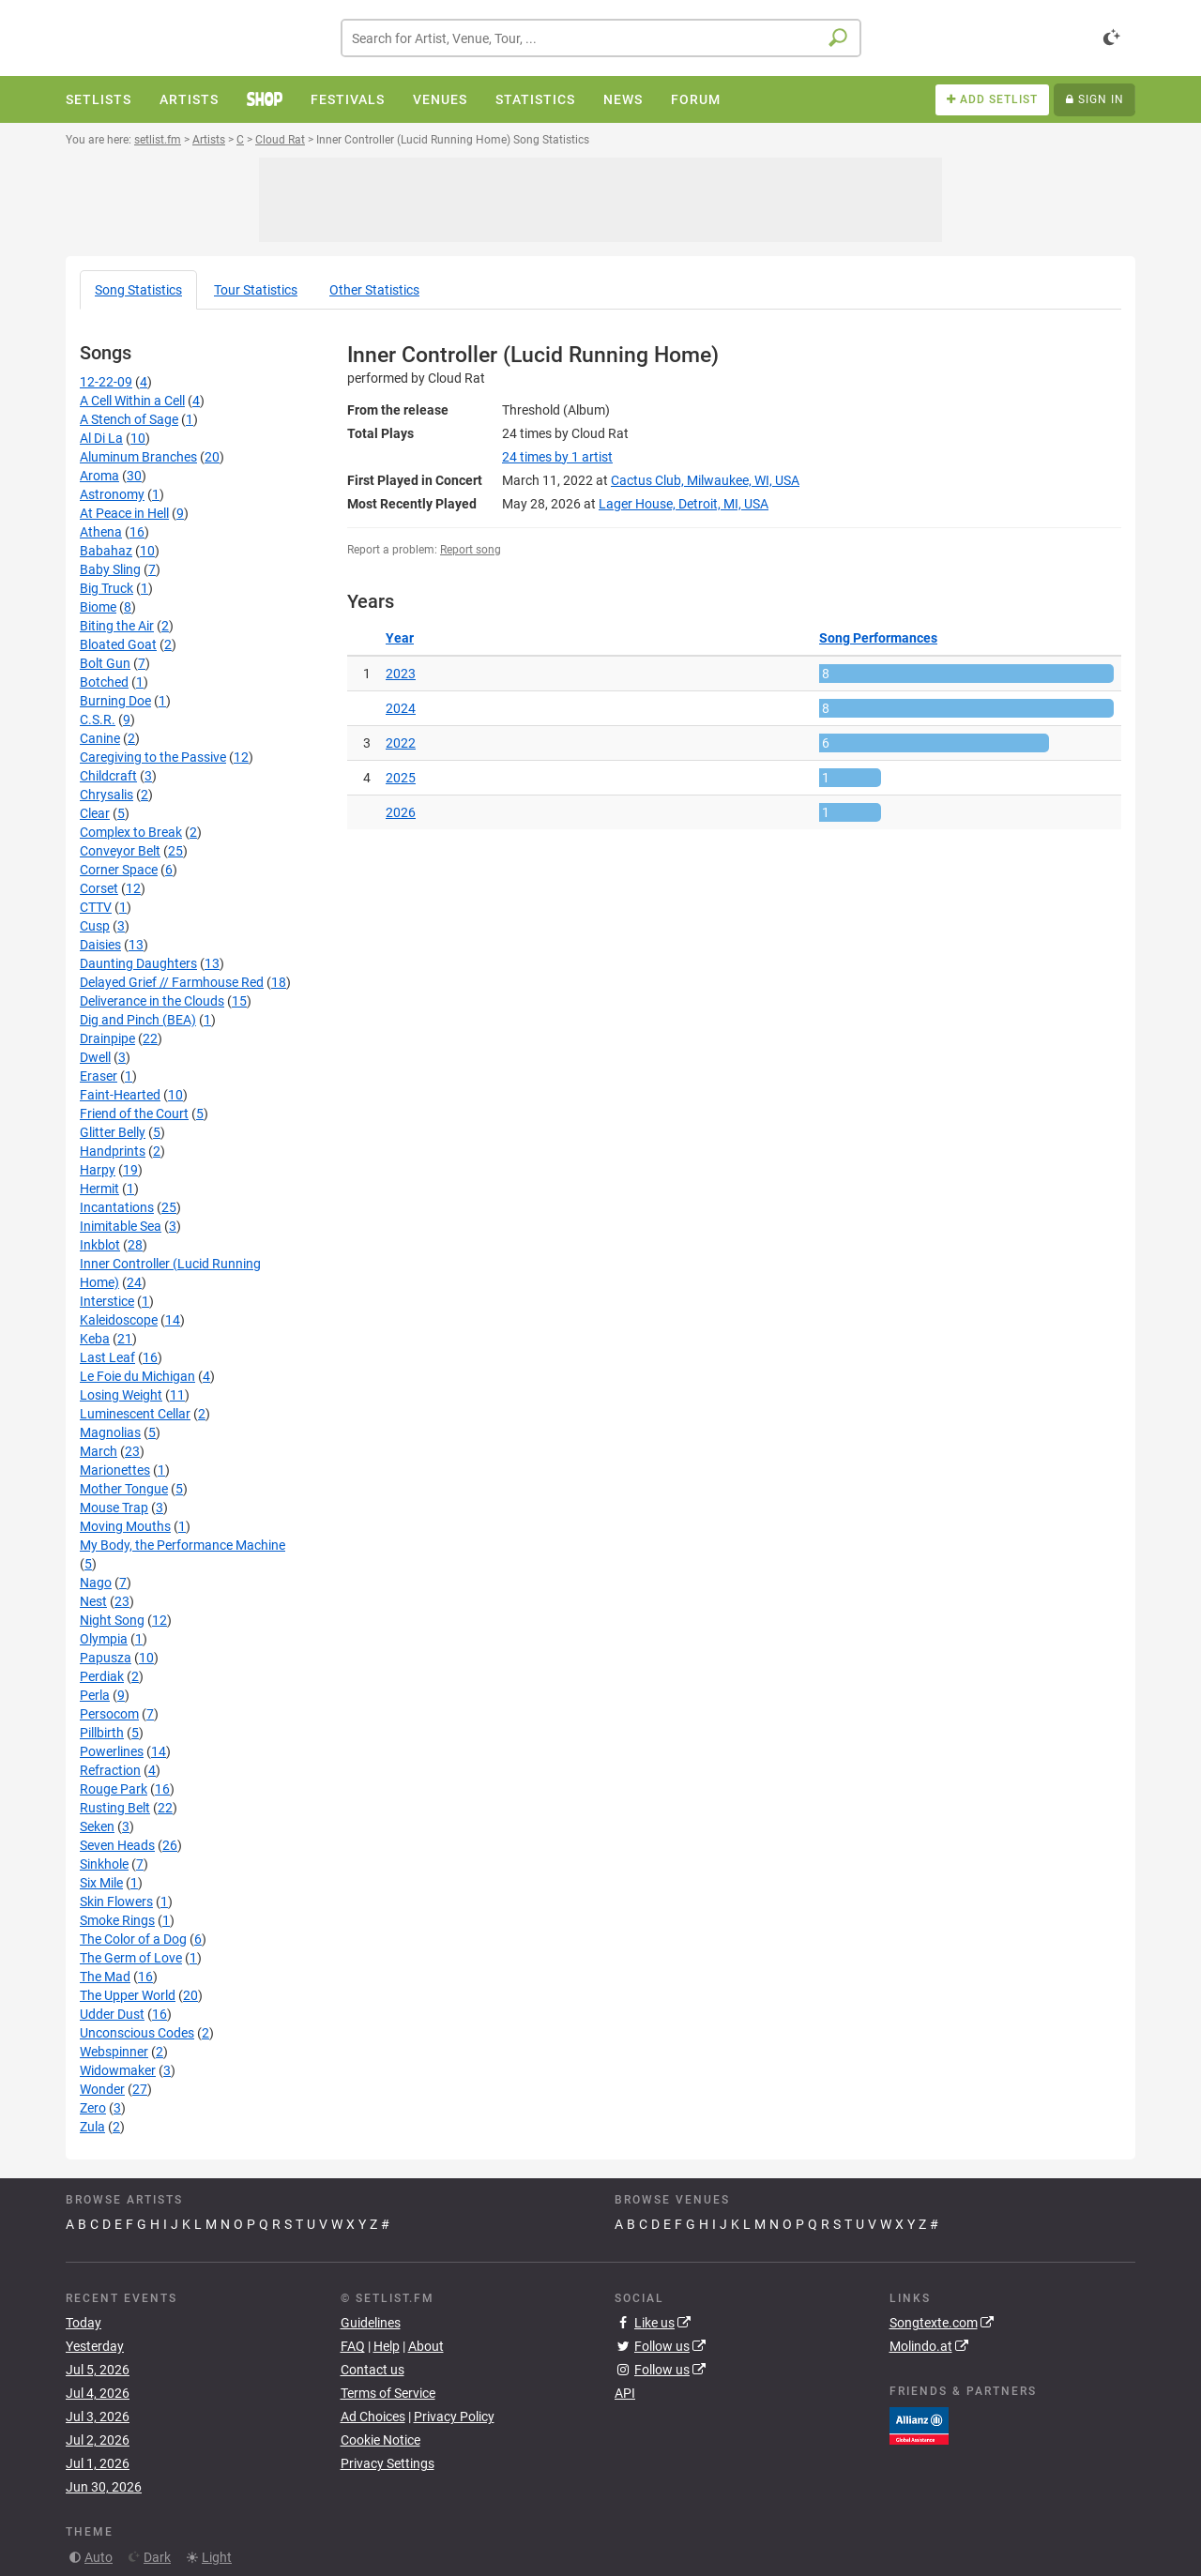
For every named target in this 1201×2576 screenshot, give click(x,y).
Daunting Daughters (138, 963)
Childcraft (108, 775)
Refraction (110, 1770)
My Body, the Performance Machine (182, 1545)
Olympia (104, 1638)
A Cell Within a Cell (132, 400)
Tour (255, 289)
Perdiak (102, 1676)
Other (374, 289)
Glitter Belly (112, 1132)
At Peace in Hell (124, 513)
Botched (104, 681)
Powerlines (112, 1751)
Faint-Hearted (120, 1094)
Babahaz (106, 550)
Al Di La (101, 438)
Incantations (117, 1207)
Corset (99, 888)
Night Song (112, 1620)
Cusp (95, 925)
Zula (92, 2126)
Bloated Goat (118, 644)
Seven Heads (117, 1845)
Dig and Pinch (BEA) (138, 1019)
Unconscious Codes (137, 2032)
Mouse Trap (114, 1507)
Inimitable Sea (120, 1226)
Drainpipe (107, 1038)
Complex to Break (131, 832)
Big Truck (106, 588)
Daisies (100, 944)
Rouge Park (113, 1788)
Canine (100, 738)
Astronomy (112, 494)
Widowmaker (118, 2070)
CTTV (96, 907)
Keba (95, 1338)
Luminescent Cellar (135, 1413)
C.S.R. (97, 719)
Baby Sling (110, 569)
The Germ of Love (131, 1957)
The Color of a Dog (133, 1939)
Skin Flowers (116, 1901)
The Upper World (127, 1995)
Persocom (109, 1713)
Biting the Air (117, 625)
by (557, 456)
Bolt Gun (105, 663)
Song (138, 289)
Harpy (97, 1169)
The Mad (105, 1976)
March (98, 1451)
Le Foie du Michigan (137, 1376)
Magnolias (110, 1432)
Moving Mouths (125, 1526)
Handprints (112, 1151)
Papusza (105, 1657)
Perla (95, 1695)
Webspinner (114, 2051)
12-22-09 (106, 381)
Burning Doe (115, 700)
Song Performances (878, 637)
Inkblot (100, 1244)
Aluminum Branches (138, 456)
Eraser (98, 1075)
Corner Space (119, 869)
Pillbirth (102, 1732)
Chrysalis (106, 794)
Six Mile (101, 1882)
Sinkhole (104, 1863)
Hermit (99, 1188)
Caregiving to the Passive (153, 757)
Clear (95, 813)
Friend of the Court (134, 1113)
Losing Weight (121, 1394)
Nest (93, 1601)
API (625, 2393)
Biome (98, 606)
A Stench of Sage (129, 419)
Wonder (102, 2089)
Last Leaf (107, 1357)
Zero (93, 2107)
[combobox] (601, 38)
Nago (96, 1582)
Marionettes (115, 1469)
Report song (470, 549)
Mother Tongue (124, 1488)
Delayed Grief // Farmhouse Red (172, 982)
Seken (97, 1826)
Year (400, 637)
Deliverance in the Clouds (152, 1000)
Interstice (107, 1301)
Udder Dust (112, 2014)
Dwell (95, 1057)
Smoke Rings (117, 1920)
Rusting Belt (115, 1807)
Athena (101, 531)
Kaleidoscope (119, 1319)
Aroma (99, 475)
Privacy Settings (387, 2463)
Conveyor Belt (120, 850)
